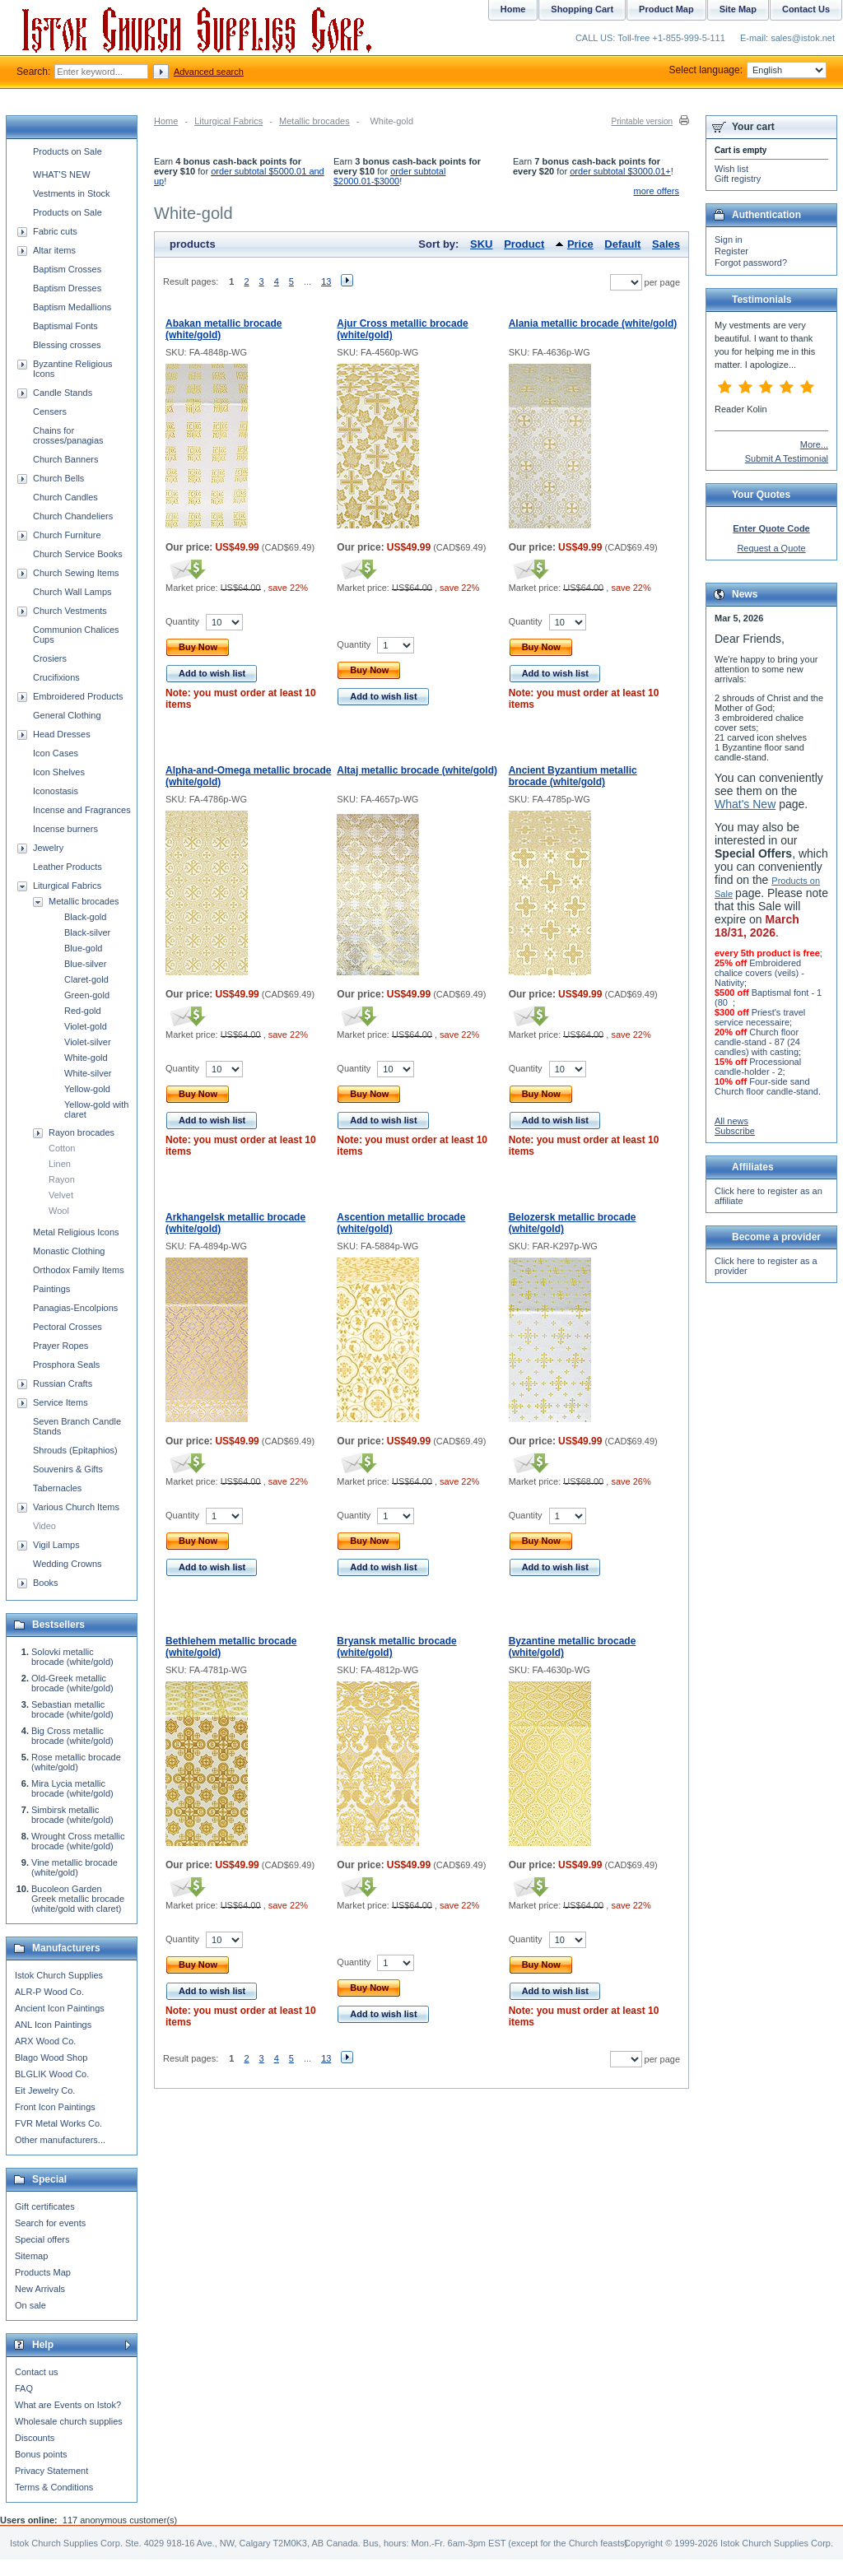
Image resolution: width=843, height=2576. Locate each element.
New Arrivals (40, 2289)
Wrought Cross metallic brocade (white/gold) (78, 1841)
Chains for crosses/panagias (68, 435)
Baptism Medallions (72, 307)
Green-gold (86, 995)
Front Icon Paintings (55, 2107)
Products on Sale (67, 151)
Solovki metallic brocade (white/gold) (72, 1657)
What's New (745, 804)
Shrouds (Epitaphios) (75, 1450)
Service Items (60, 1402)
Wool (59, 1211)
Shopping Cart (582, 9)
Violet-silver (87, 1042)
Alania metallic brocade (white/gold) (593, 323)
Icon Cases (55, 753)
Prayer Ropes (60, 1346)
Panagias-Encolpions (75, 1308)
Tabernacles (57, 1488)
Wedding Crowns (67, 1564)
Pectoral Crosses (67, 1327)
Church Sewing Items (76, 573)
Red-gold (82, 1011)
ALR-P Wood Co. (49, 1992)
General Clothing (67, 715)
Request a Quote (771, 548)
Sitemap (31, 2256)
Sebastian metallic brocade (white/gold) (72, 1709)
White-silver (87, 1073)
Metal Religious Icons (76, 1232)
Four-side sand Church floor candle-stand (766, 1086)
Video (44, 1526)
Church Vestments (70, 611)
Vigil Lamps (56, 1545)
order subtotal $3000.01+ (620, 171)
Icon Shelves (59, 772)
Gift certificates (45, 2206)
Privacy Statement (51, 2471)
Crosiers (50, 658)
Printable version (642, 121)
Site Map (738, 9)
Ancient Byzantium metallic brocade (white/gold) (573, 776)
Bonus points (41, 2454)
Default (622, 244)
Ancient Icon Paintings (60, 2008)
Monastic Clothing (69, 1251)
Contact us (36, 2372)
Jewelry (48, 848)
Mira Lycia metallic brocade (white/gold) (72, 1788)
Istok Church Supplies (59, 1975)
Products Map (43, 2272)
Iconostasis (55, 791)
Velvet (61, 1195)
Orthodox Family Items (78, 1270)
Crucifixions (56, 677)
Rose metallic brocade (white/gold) (76, 1762)
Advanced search (209, 72)
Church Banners (66, 459)
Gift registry (738, 179)
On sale (30, 2305)
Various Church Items (76, 1507)
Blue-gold (83, 948)
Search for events (50, 2223)
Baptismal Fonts (65, 326)
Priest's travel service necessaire (760, 1017)
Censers (50, 411)
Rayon (62, 1179)
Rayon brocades (81, 1132)
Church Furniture (67, 535)
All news (731, 1121)
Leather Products (67, 867)
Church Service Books (78, 554)
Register (731, 251)
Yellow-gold (87, 1089)
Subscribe (735, 1131)
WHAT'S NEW (62, 174)
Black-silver (87, 932)
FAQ (24, 2388)
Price (580, 244)
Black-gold (85, 917)
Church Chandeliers (73, 516)
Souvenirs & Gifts (68, 1469)
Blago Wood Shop (51, 2057)
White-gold (86, 1057)
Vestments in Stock (71, 193)
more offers (656, 191)
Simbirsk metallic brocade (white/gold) (72, 1815)
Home (166, 121)
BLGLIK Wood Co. (52, 2074)
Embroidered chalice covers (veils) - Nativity (759, 973)
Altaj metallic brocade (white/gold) (417, 770)
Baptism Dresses (67, 288)
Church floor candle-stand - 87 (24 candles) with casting (757, 1042)
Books (45, 1583)
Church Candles (65, 497)
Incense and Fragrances (82, 810)
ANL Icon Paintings (53, 2025)
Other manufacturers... (60, 2140)
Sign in (729, 239)
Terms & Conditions (54, 2487)
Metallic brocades (314, 121)
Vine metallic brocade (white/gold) (74, 1867)
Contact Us (806, 9)
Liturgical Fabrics (228, 121)
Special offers (42, 2239)
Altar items (54, 250)
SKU (481, 244)
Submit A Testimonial (786, 458)
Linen (60, 1164)
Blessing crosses (67, 345)
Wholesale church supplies (69, 2421)
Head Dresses (62, 734)
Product (524, 244)
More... (814, 444)
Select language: (748, 70)
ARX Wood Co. (45, 2041)
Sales (666, 244)
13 (326, 281)
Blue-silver (85, 964)
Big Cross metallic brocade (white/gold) (72, 1736)
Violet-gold (85, 1026)
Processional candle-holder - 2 (758, 1066)
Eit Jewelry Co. (45, 2090)
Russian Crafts (62, 1383)
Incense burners (65, 829)
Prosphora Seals (66, 1364)
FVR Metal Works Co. (58, 2123)
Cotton (62, 1148)
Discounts (34, 2438)
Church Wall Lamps (72, 592)
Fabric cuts (55, 231)
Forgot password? (751, 262)
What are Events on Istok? (68, 2405)
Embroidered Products (78, 696)
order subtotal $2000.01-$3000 (389, 176)
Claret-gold (86, 979)
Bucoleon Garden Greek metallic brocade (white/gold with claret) (77, 1898)
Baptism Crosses (67, 269)
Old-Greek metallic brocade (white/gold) (72, 1683)
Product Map (666, 9)
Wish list (731, 169)
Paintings (51, 1289)
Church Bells (58, 478)
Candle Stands (62, 393)
